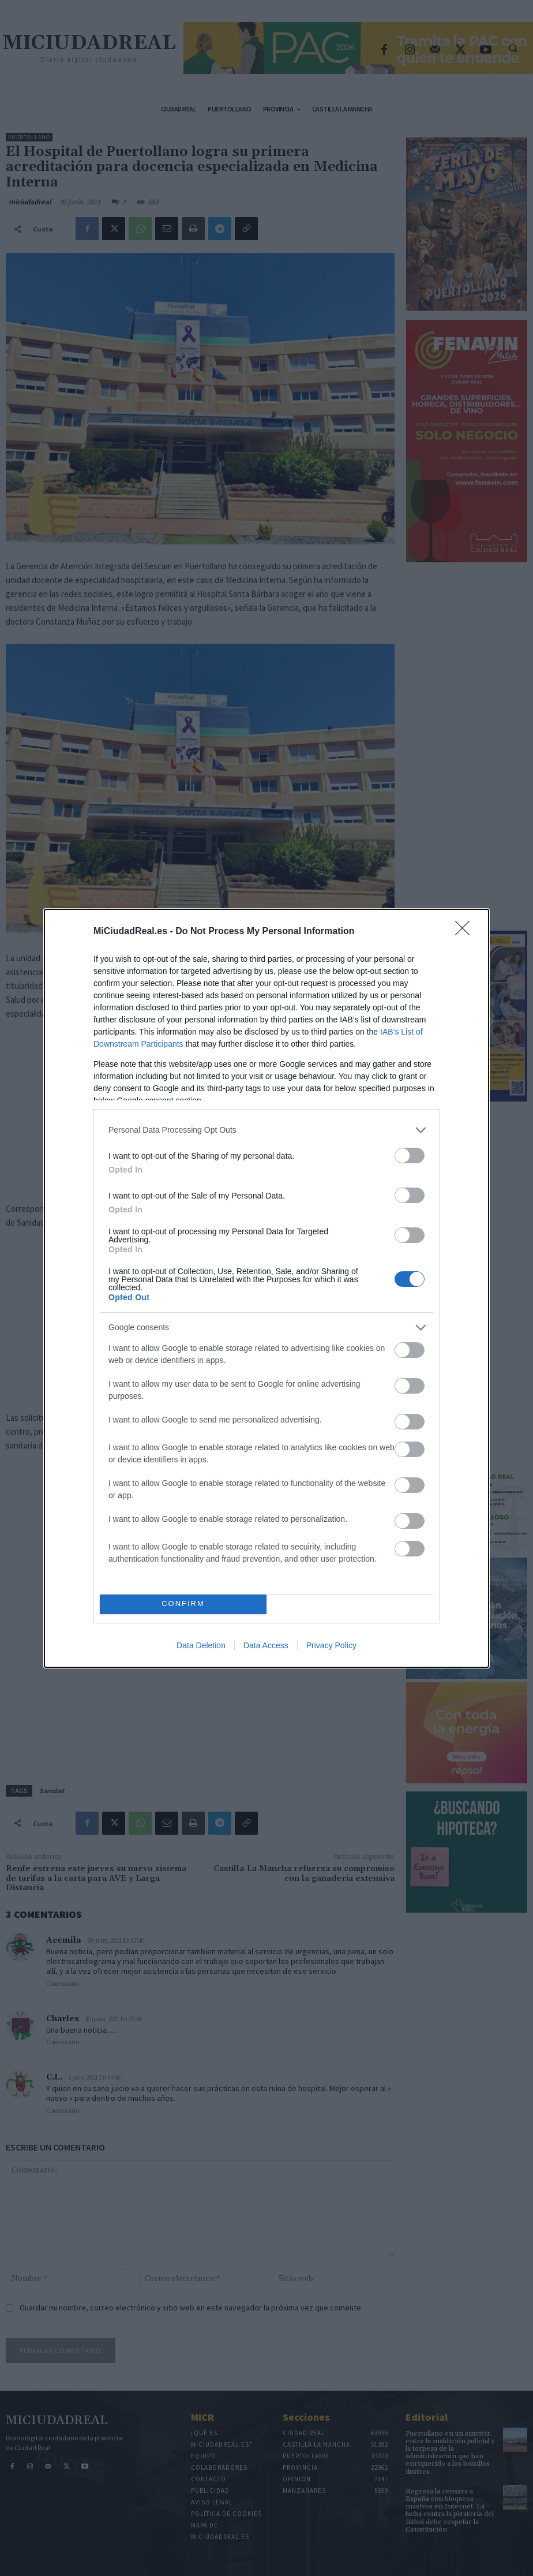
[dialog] (266, 1288)
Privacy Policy (331, 1645)
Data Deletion (201, 1645)
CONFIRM (183, 1604)
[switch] (410, 1155)
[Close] (466, 932)
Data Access (265, 1645)
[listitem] (266, 1130)
